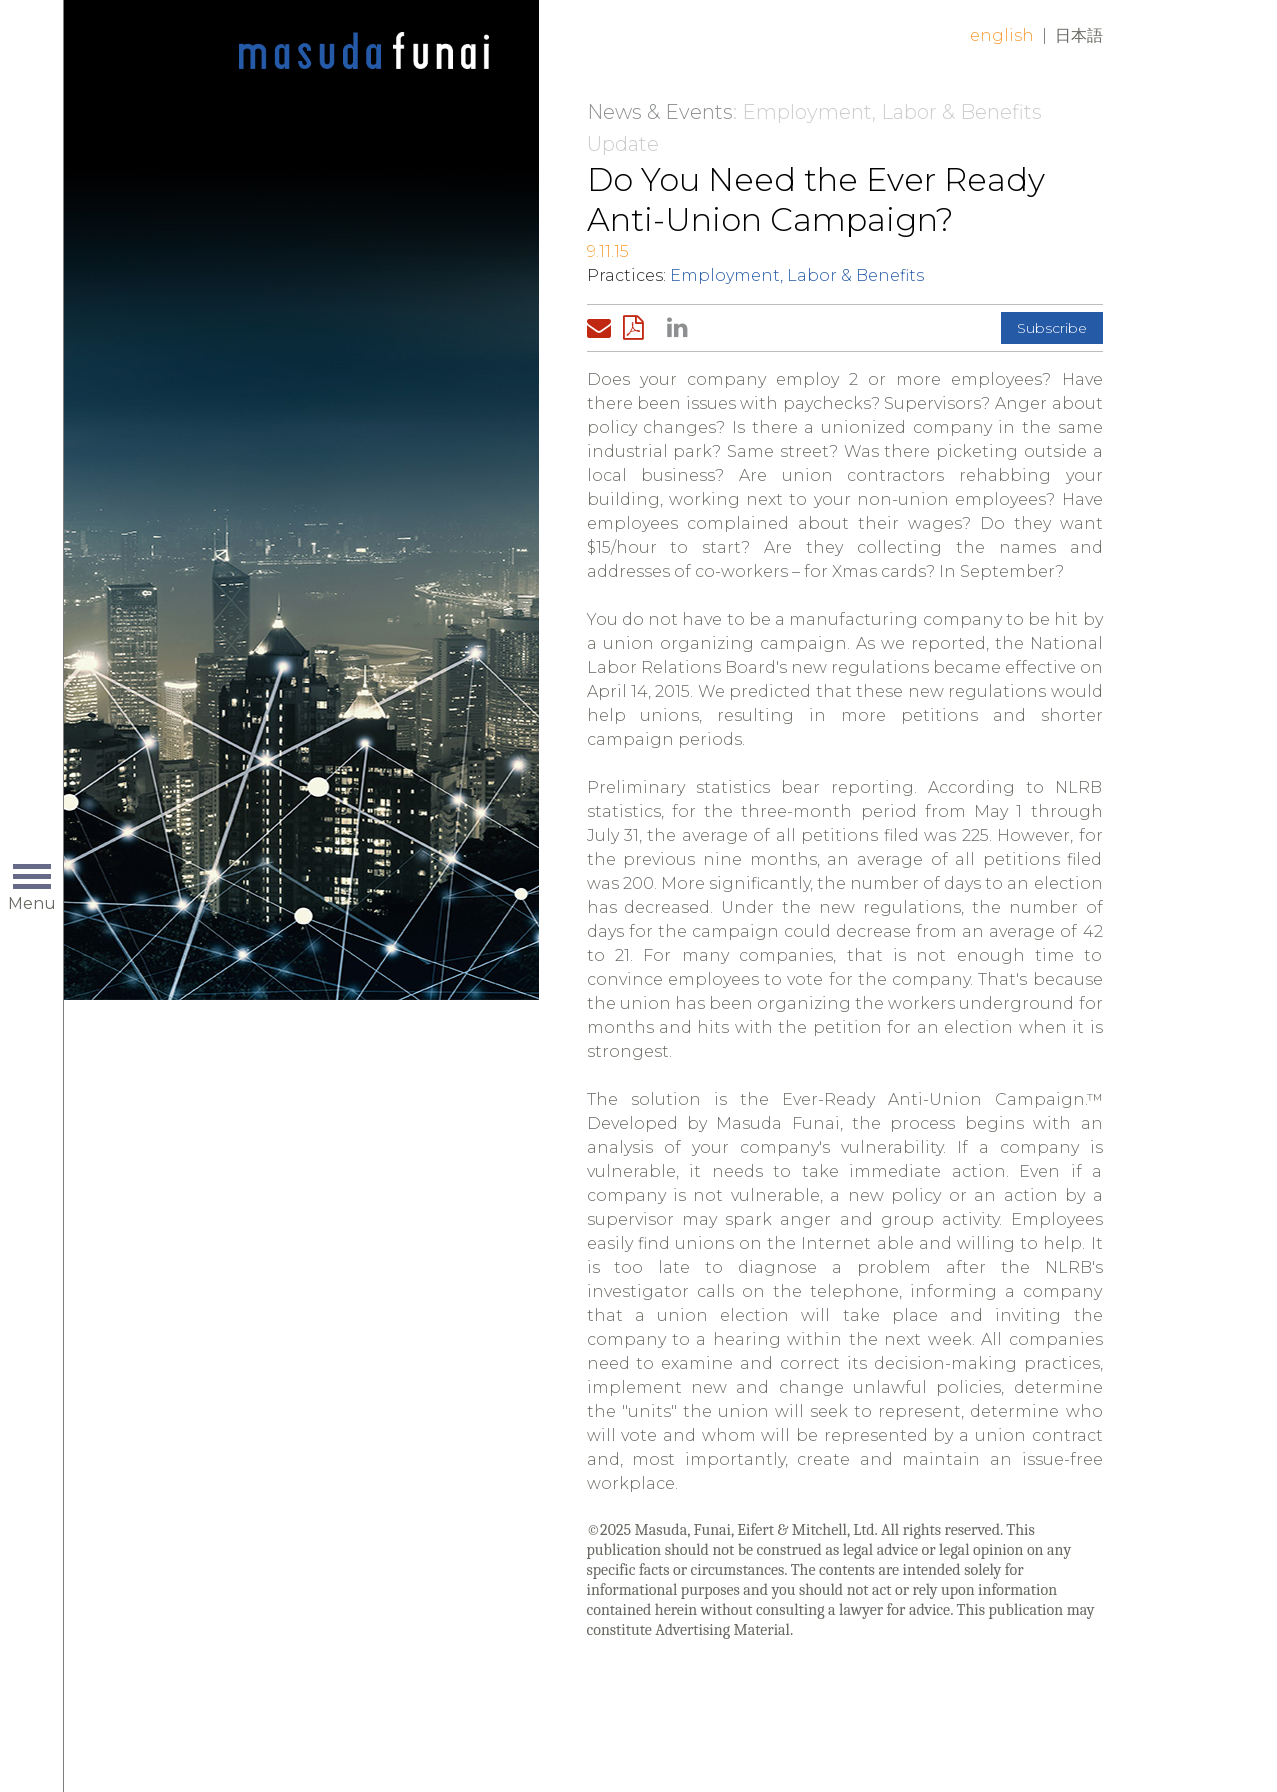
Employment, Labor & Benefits (797, 275)
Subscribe (1052, 328)
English (1002, 35)
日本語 (1079, 35)
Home (364, 52)
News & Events (660, 112)
